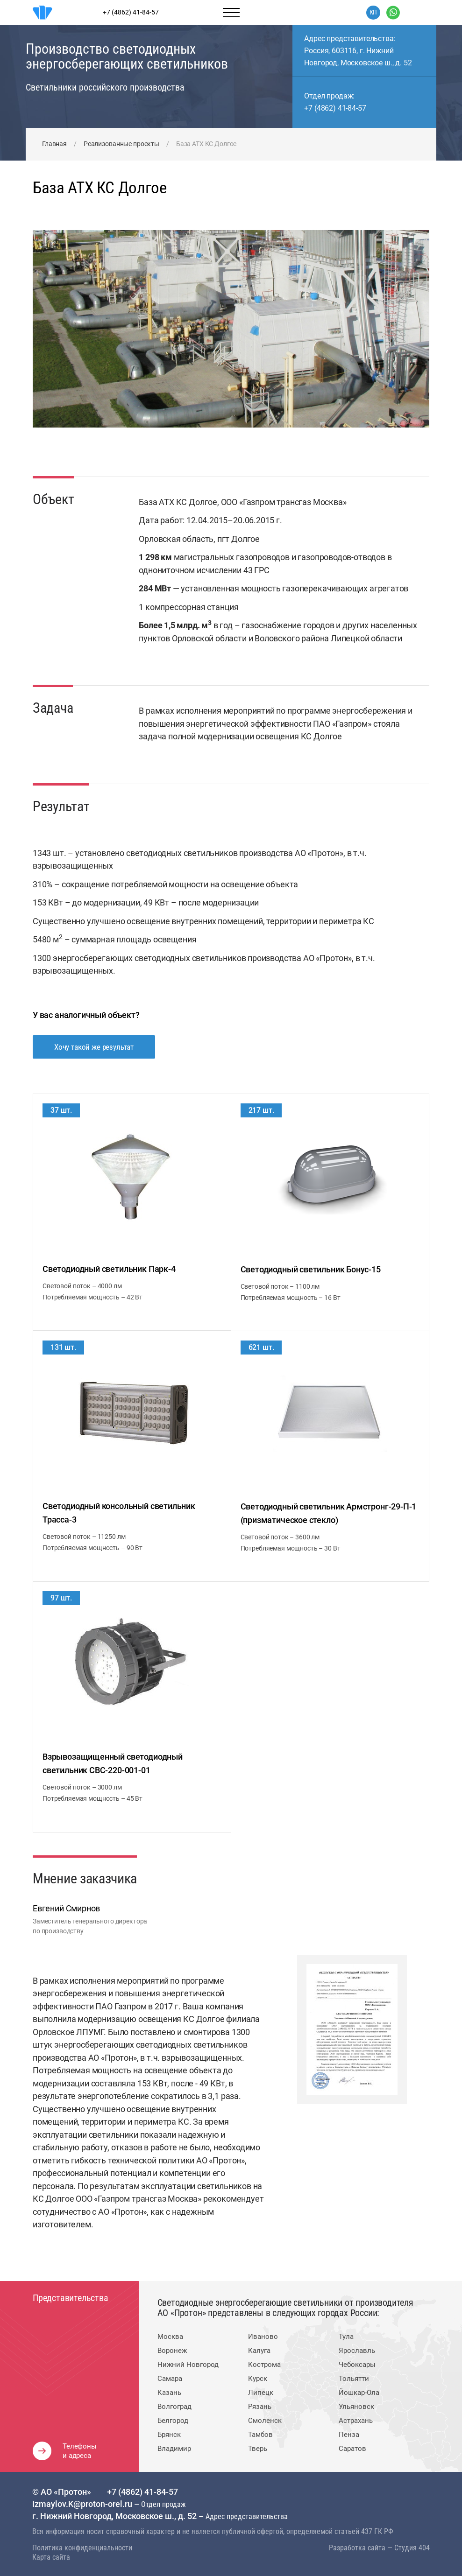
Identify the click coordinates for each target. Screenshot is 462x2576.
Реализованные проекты (121, 143)
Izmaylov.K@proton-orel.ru (83, 2504)
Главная (54, 143)
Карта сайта (51, 2557)
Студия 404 (412, 2547)
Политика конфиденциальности (82, 2547)
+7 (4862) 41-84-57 (335, 108)
